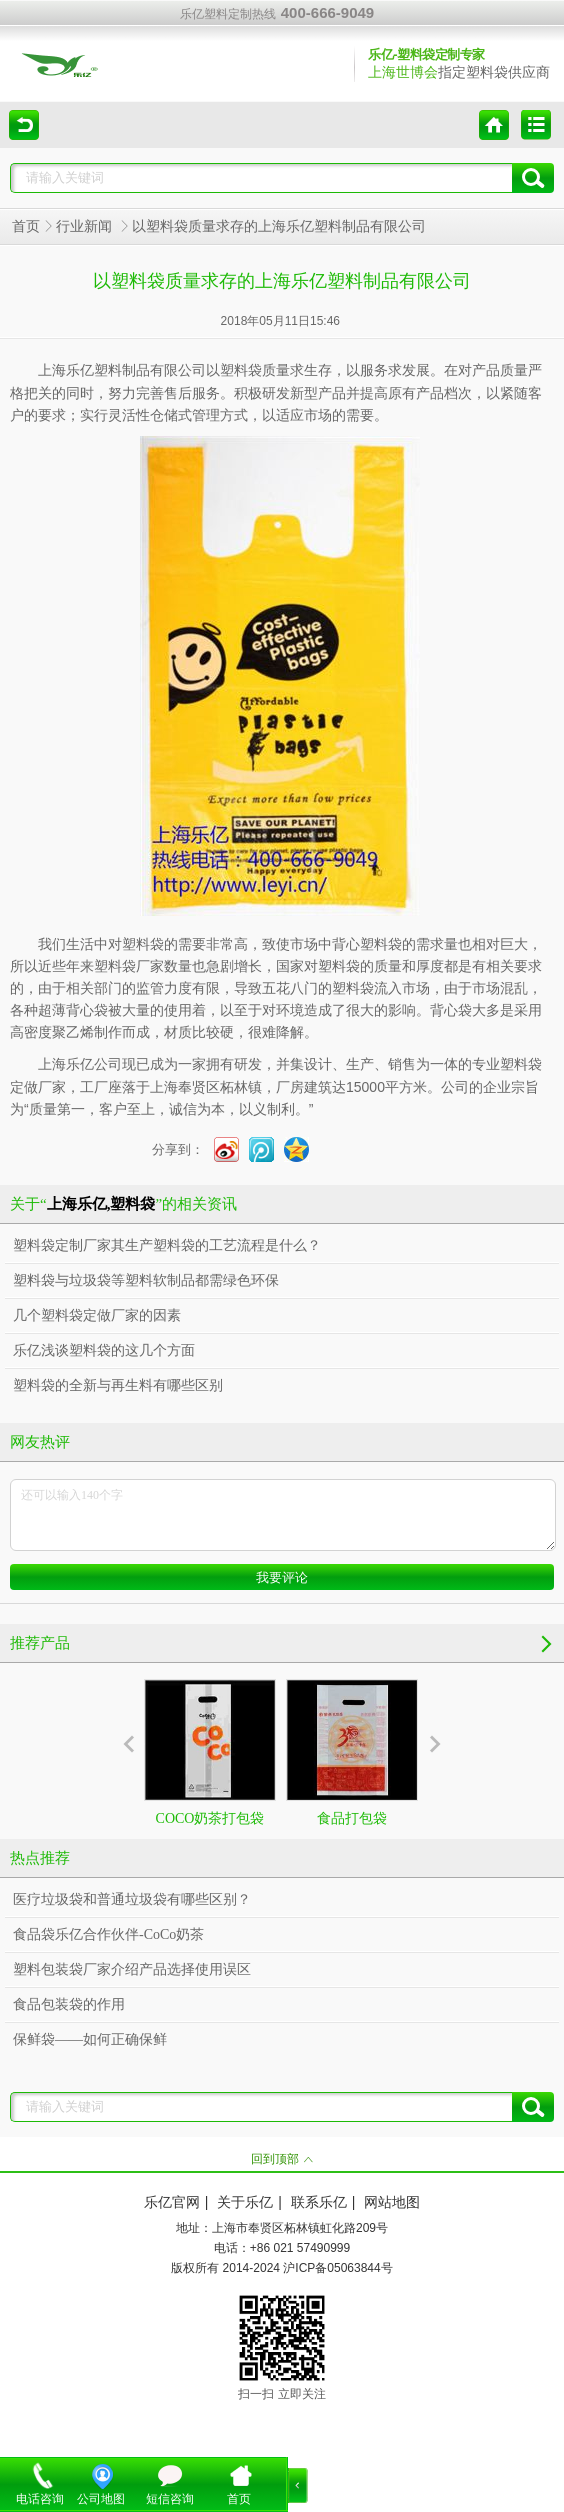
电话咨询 (40, 2499)
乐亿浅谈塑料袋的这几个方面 (104, 1350)
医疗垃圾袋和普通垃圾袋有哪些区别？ (132, 1899)
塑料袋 (241, 370)
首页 (26, 226)
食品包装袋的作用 (69, 2004)
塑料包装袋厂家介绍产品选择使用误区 (132, 1969)
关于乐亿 (245, 2202)
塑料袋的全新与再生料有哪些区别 (118, 1385)
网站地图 (392, 2202)
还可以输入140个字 (283, 1515)
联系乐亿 (319, 2202)
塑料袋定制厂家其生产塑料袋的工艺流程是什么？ (167, 1245)
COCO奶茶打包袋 (210, 1752)
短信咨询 (170, 2499)
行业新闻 (86, 226)
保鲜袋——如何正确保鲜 (90, 2039)
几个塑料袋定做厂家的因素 (97, 1315)
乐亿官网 (172, 2202)
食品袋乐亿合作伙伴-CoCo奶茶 (108, 1934)
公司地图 (101, 2499)
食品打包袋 (352, 1752)
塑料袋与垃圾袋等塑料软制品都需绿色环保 (146, 1280)
